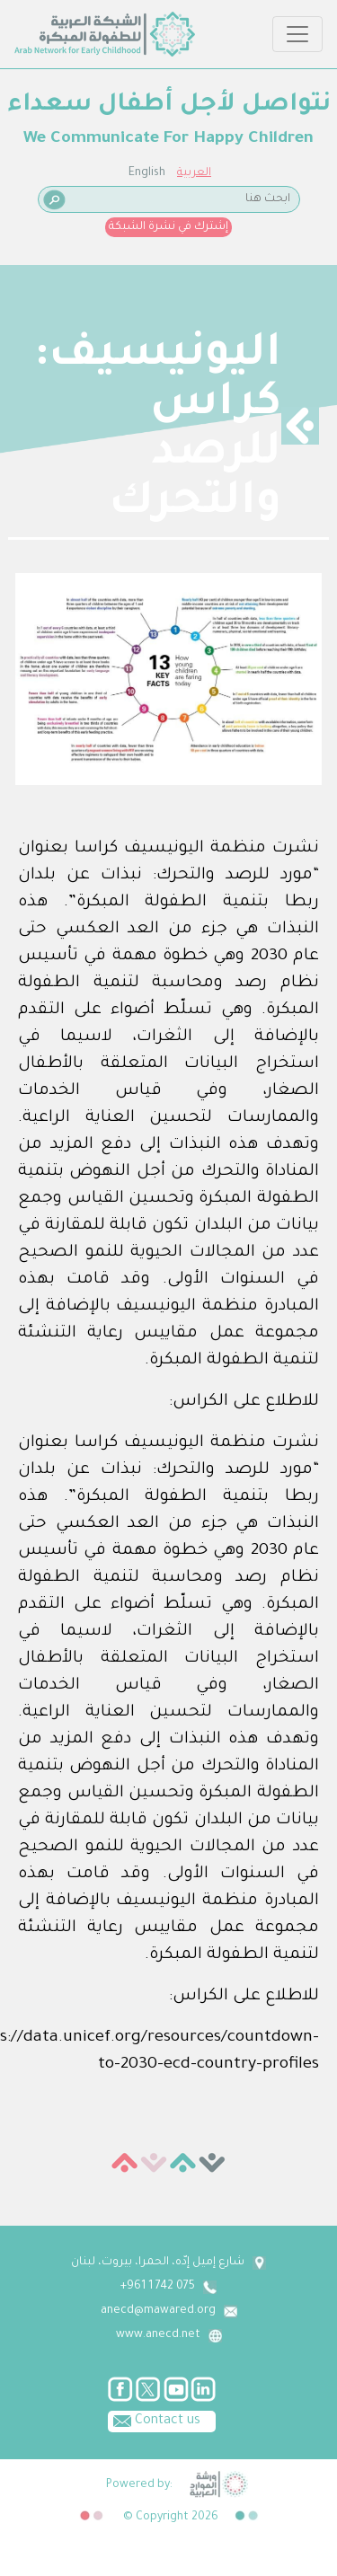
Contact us (154, 2420)
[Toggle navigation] (297, 34)
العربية (194, 173)
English (147, 173)
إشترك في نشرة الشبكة (168, 227)
